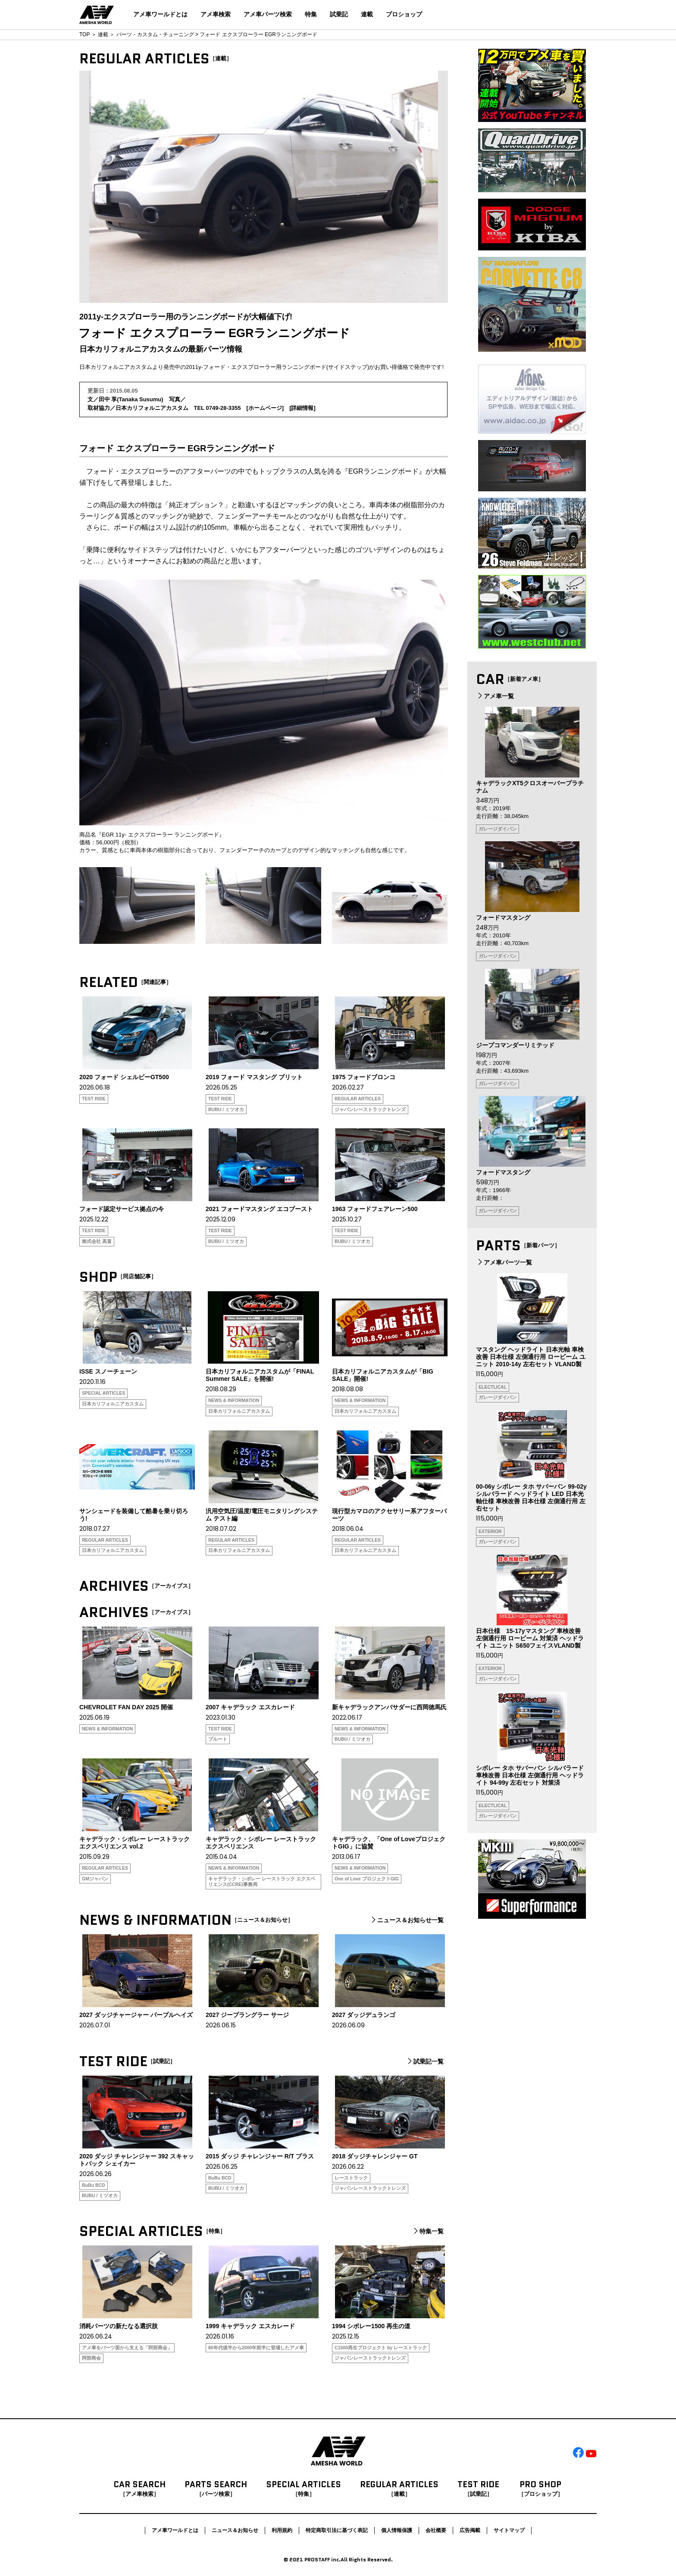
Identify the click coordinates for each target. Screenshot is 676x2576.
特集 (311, 14)
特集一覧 (428, 2231)
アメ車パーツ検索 (268, 14)
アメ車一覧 (495, 696)
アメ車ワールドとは (160, 14)
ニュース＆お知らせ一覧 (406, 1920)
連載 (367, 14)
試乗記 (339, 14)
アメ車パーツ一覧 (504, 1262)
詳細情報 (302, 408)
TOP (84, 34)
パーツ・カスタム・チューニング (155, 34)
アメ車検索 (215, 14)
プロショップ (404, 14)
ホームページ (265, 408)
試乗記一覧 (425, 2061)
